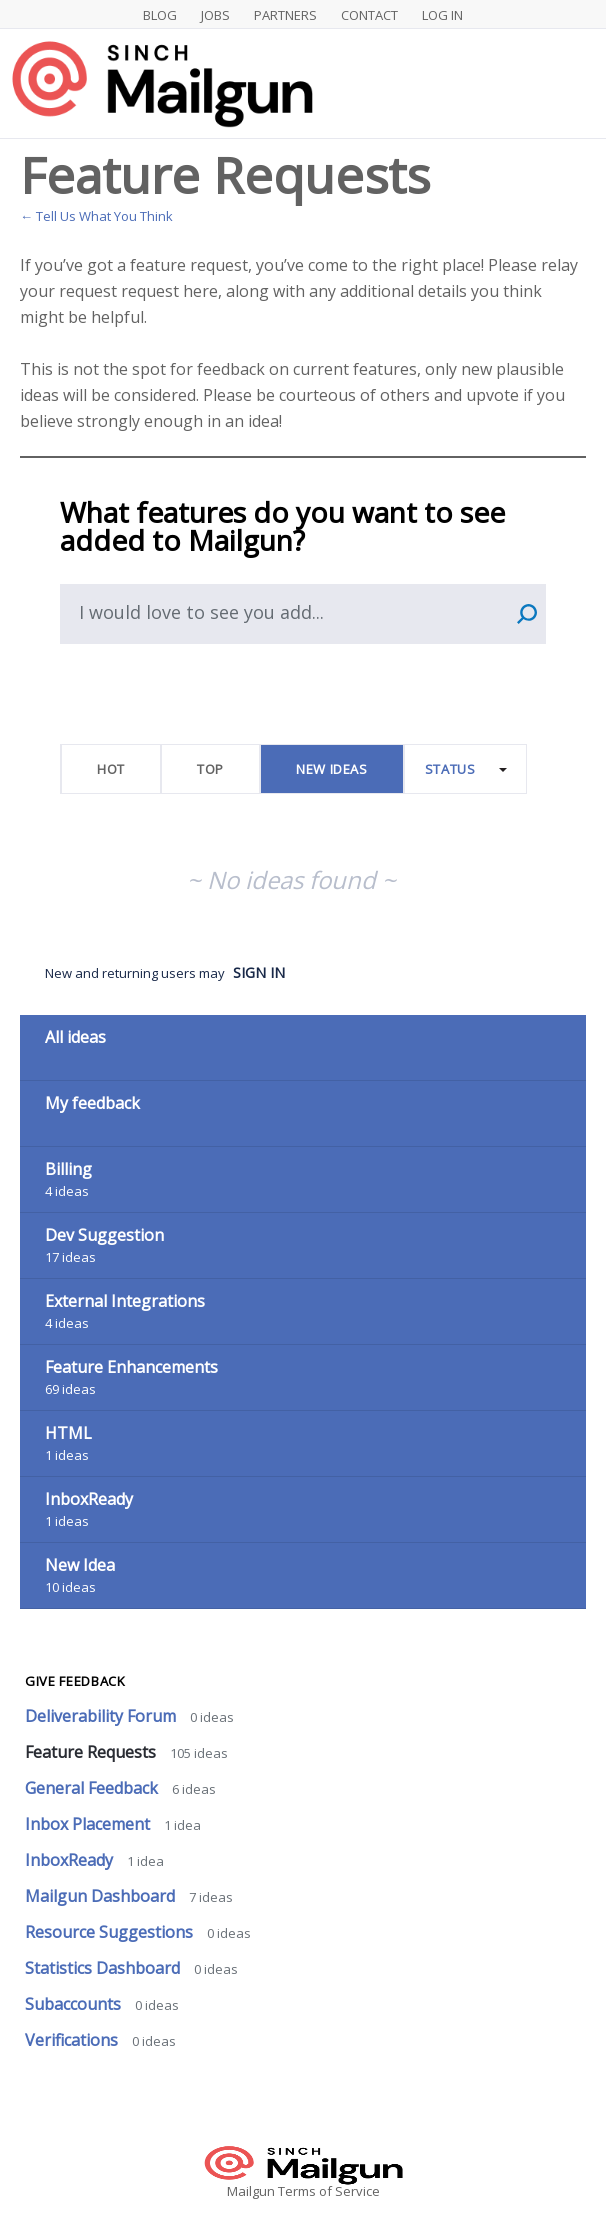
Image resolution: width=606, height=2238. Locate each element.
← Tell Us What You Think (96, 216)
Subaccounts (75, 2004)
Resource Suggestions (111, 1932)
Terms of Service (329, 2191)
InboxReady (89, 1499)
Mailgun (251, 2191)
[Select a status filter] (466, 769)
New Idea (80, 1565)
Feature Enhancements (131, 1367)
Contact (369, 15)
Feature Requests (92, 1752)
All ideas (75, 1037)
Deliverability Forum (102, 1716)
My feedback (92, 1103)
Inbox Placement (89, 1824)
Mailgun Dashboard (102, 1896)
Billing (68, 1169)
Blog (160, 15)
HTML (68, 1433)
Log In (442, 15)
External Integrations (125, 1301)
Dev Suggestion (104, 1235)
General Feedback (93, 1788)
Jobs (215, 15)
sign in (259, 972)
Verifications (73, 2040)
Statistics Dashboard (104, 1968)
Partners (285, 15)
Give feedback (75, 1681)
